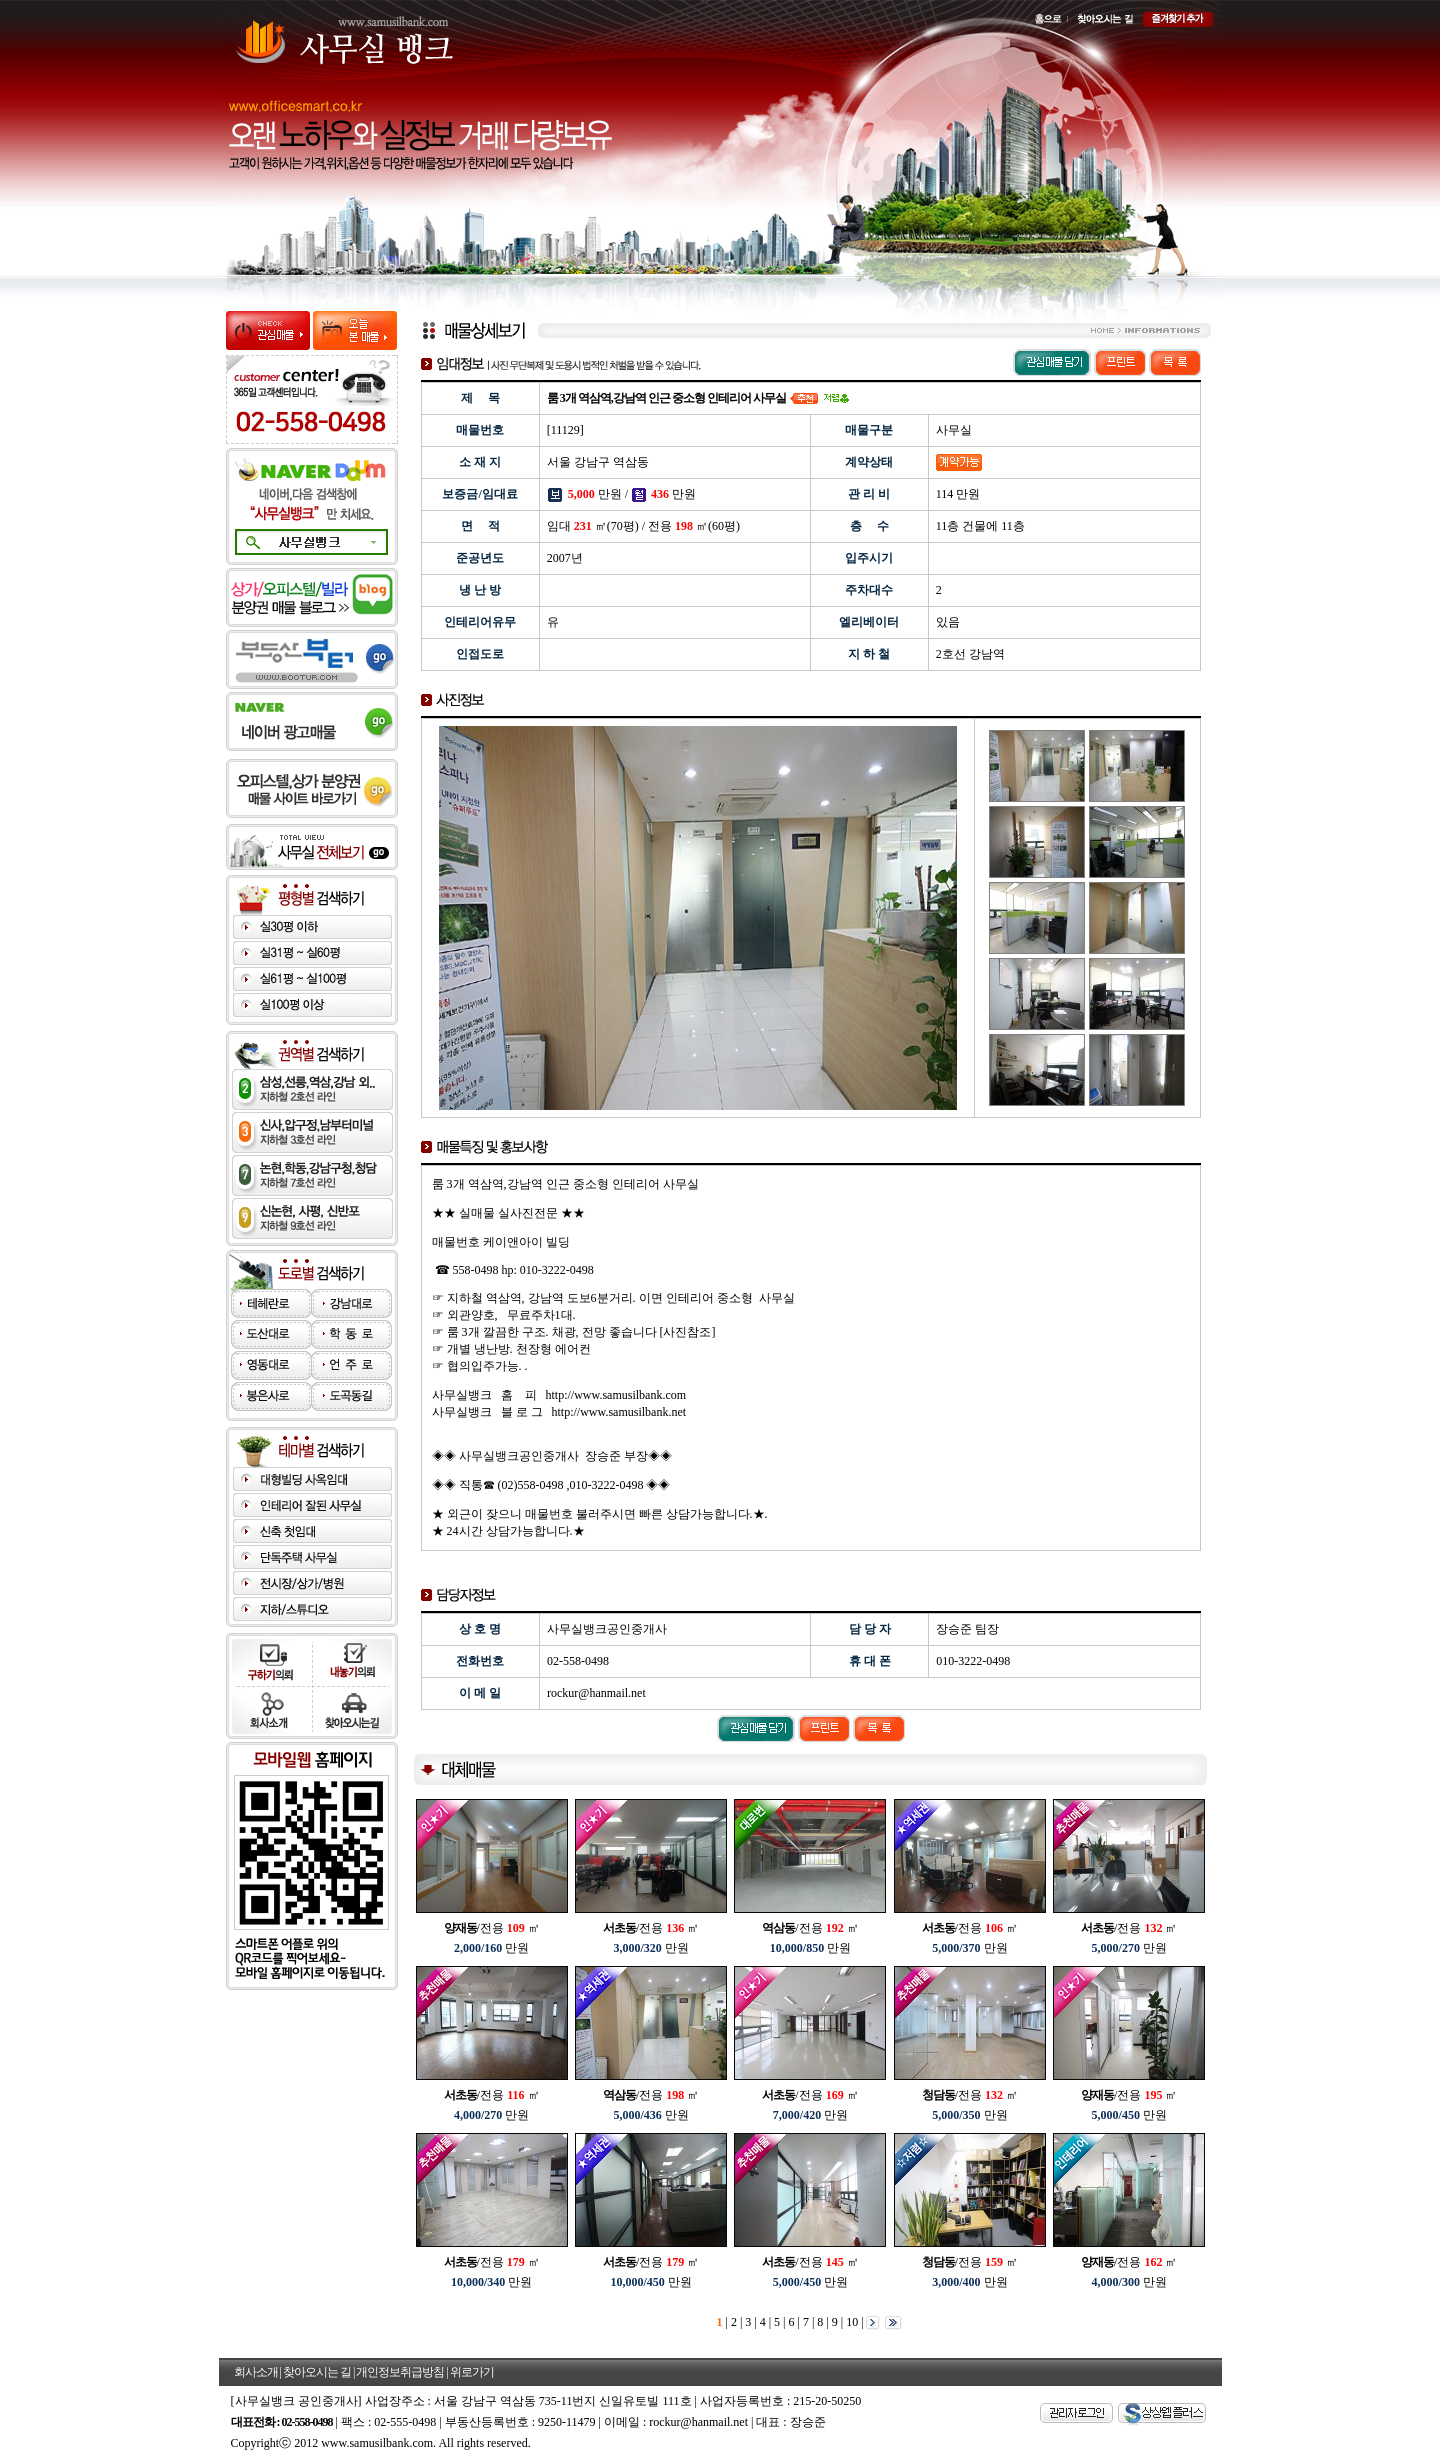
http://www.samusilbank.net (619, 1412)
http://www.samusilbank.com (616, 1395)
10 (850, 2322)
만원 (491, 1948)
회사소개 (256, 2372)
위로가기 (472, 2372)
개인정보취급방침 (400, 2372)
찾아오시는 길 (317, 2372)
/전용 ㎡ (492, 1928)
